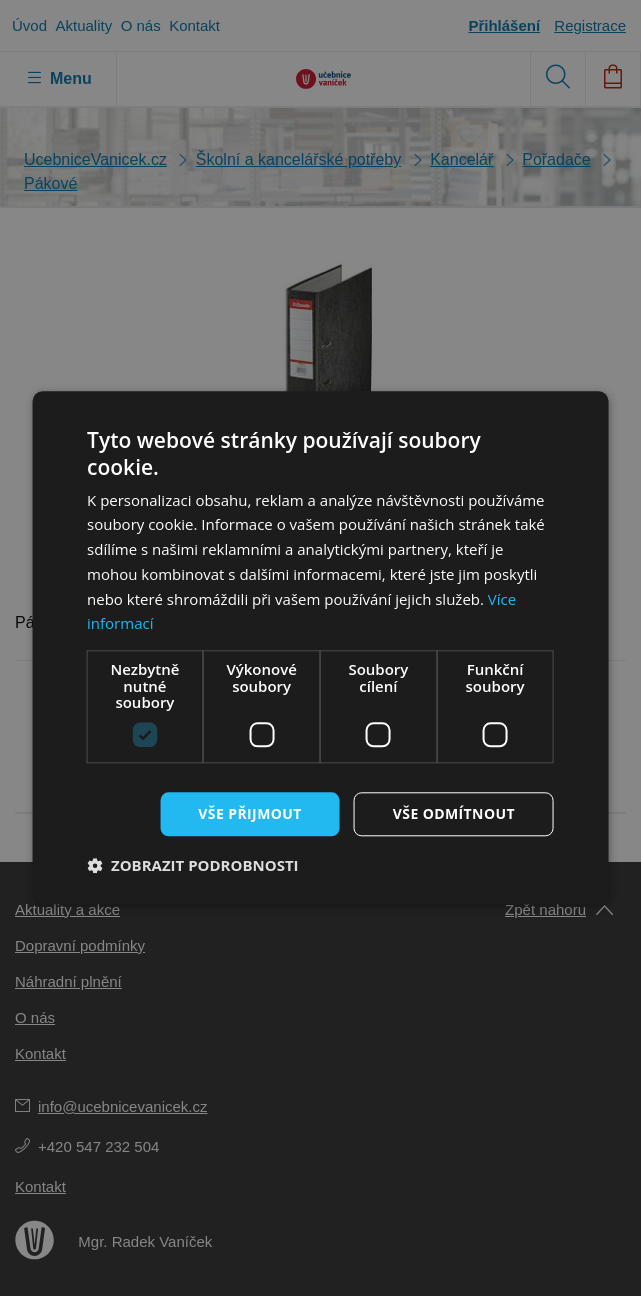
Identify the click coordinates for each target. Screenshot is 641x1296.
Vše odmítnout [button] (454, 813)
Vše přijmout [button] (249, 813)
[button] (193, 866)
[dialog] (320, 648)
